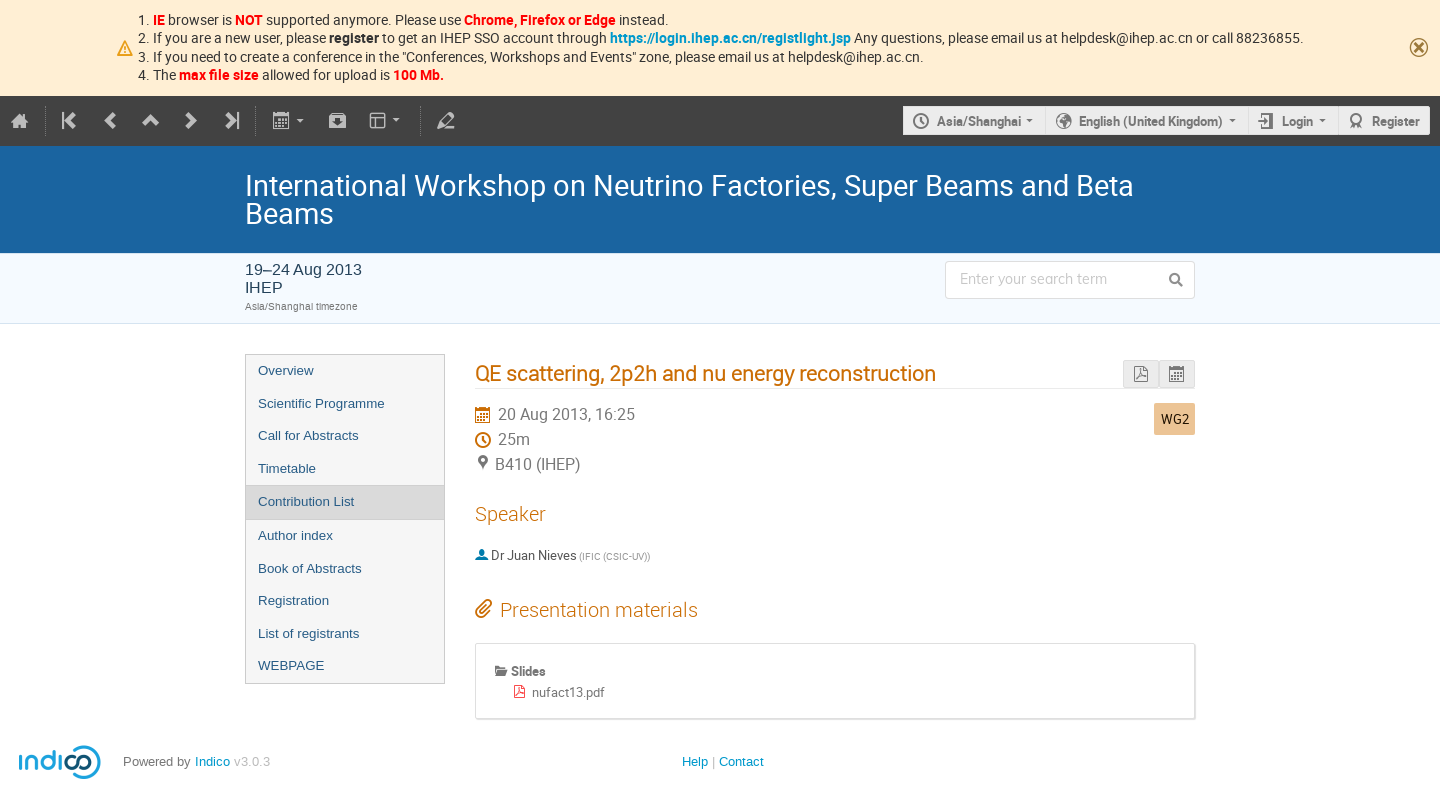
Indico (212, 761)
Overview (286, 370)
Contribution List (306, 501)
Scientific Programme (321, 403)
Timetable (287, 468)
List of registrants (308, 633)
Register (1396, 121)
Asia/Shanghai (979, 121)
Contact (741, 761)
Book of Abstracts (310, 568)
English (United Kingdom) (1151, 121)
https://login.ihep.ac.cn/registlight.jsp (730, 37)
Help (695, 761)
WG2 (1175, 419)
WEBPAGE (291, 665)
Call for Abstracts (308, 435)
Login (1297, 121)
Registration (293, 600)
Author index (295, 535)
